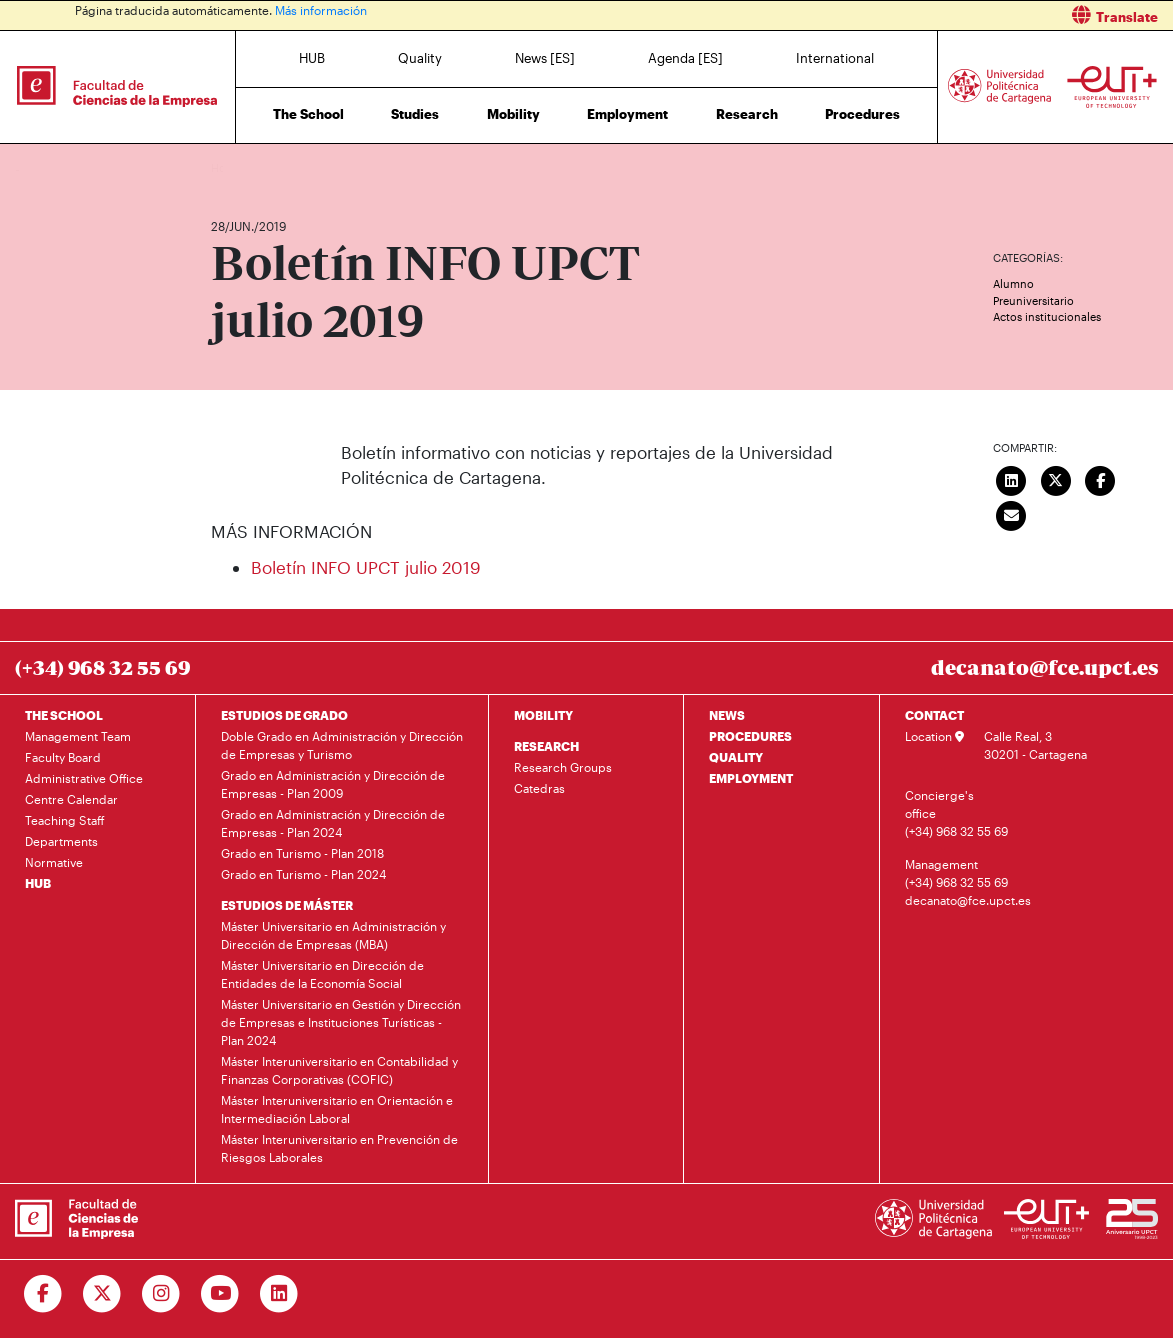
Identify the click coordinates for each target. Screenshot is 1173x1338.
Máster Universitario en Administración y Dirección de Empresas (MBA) (333, 935)
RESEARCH (546, 746)
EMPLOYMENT (751, 778)
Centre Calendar (71, 799)
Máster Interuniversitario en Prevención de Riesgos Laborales (339, 1148)
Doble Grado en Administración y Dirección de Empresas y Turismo (342, 745)
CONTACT (934, 715)
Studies (415, 114)
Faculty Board (63, 757)
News (266, 167)
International (835, 58)
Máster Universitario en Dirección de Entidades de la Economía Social (322, 974)
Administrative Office (84, 778)
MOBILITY (543, 715)
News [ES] (545, 58)
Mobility (513, 114)
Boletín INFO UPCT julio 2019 (366, 567)
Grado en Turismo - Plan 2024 (303, 874)
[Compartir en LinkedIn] (1012, 479)
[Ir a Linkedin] (279, 1294)
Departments (61, 841)
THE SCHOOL (64, 715)
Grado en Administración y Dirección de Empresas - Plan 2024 (333, 823)
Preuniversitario (1033, 300)
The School (308, 114)
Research (747, 114)
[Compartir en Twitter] (1056, 479)
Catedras (539, 788)
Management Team (78, 736)
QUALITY (736, 757)
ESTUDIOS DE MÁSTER (287, 905)
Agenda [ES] (685, 58)
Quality (420, 58)
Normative (54, 862)
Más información (321, 10)
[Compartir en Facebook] (1101, 479)
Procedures (862, 114)
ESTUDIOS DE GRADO (284, 715)
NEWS (727, 715)
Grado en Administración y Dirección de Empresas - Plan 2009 (333, 784)
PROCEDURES (750, 736)
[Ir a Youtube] (220, 1294)
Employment (627, 114)
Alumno (1013, 283)
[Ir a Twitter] (102, 1294)
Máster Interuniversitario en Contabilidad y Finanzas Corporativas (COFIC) (339, 1070)
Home (228, 167)
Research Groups (563, 767)
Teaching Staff (65, 820)
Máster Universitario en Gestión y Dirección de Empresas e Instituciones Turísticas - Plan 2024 (341, 1022)
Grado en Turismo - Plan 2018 (302, 853)
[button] (888, 15)
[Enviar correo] (1012, 514)
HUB (312, 58)
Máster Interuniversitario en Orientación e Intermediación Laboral (337, 1109)
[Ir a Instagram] (161, 1294)
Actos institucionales (1047, 316)
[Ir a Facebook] (43, 1294)
